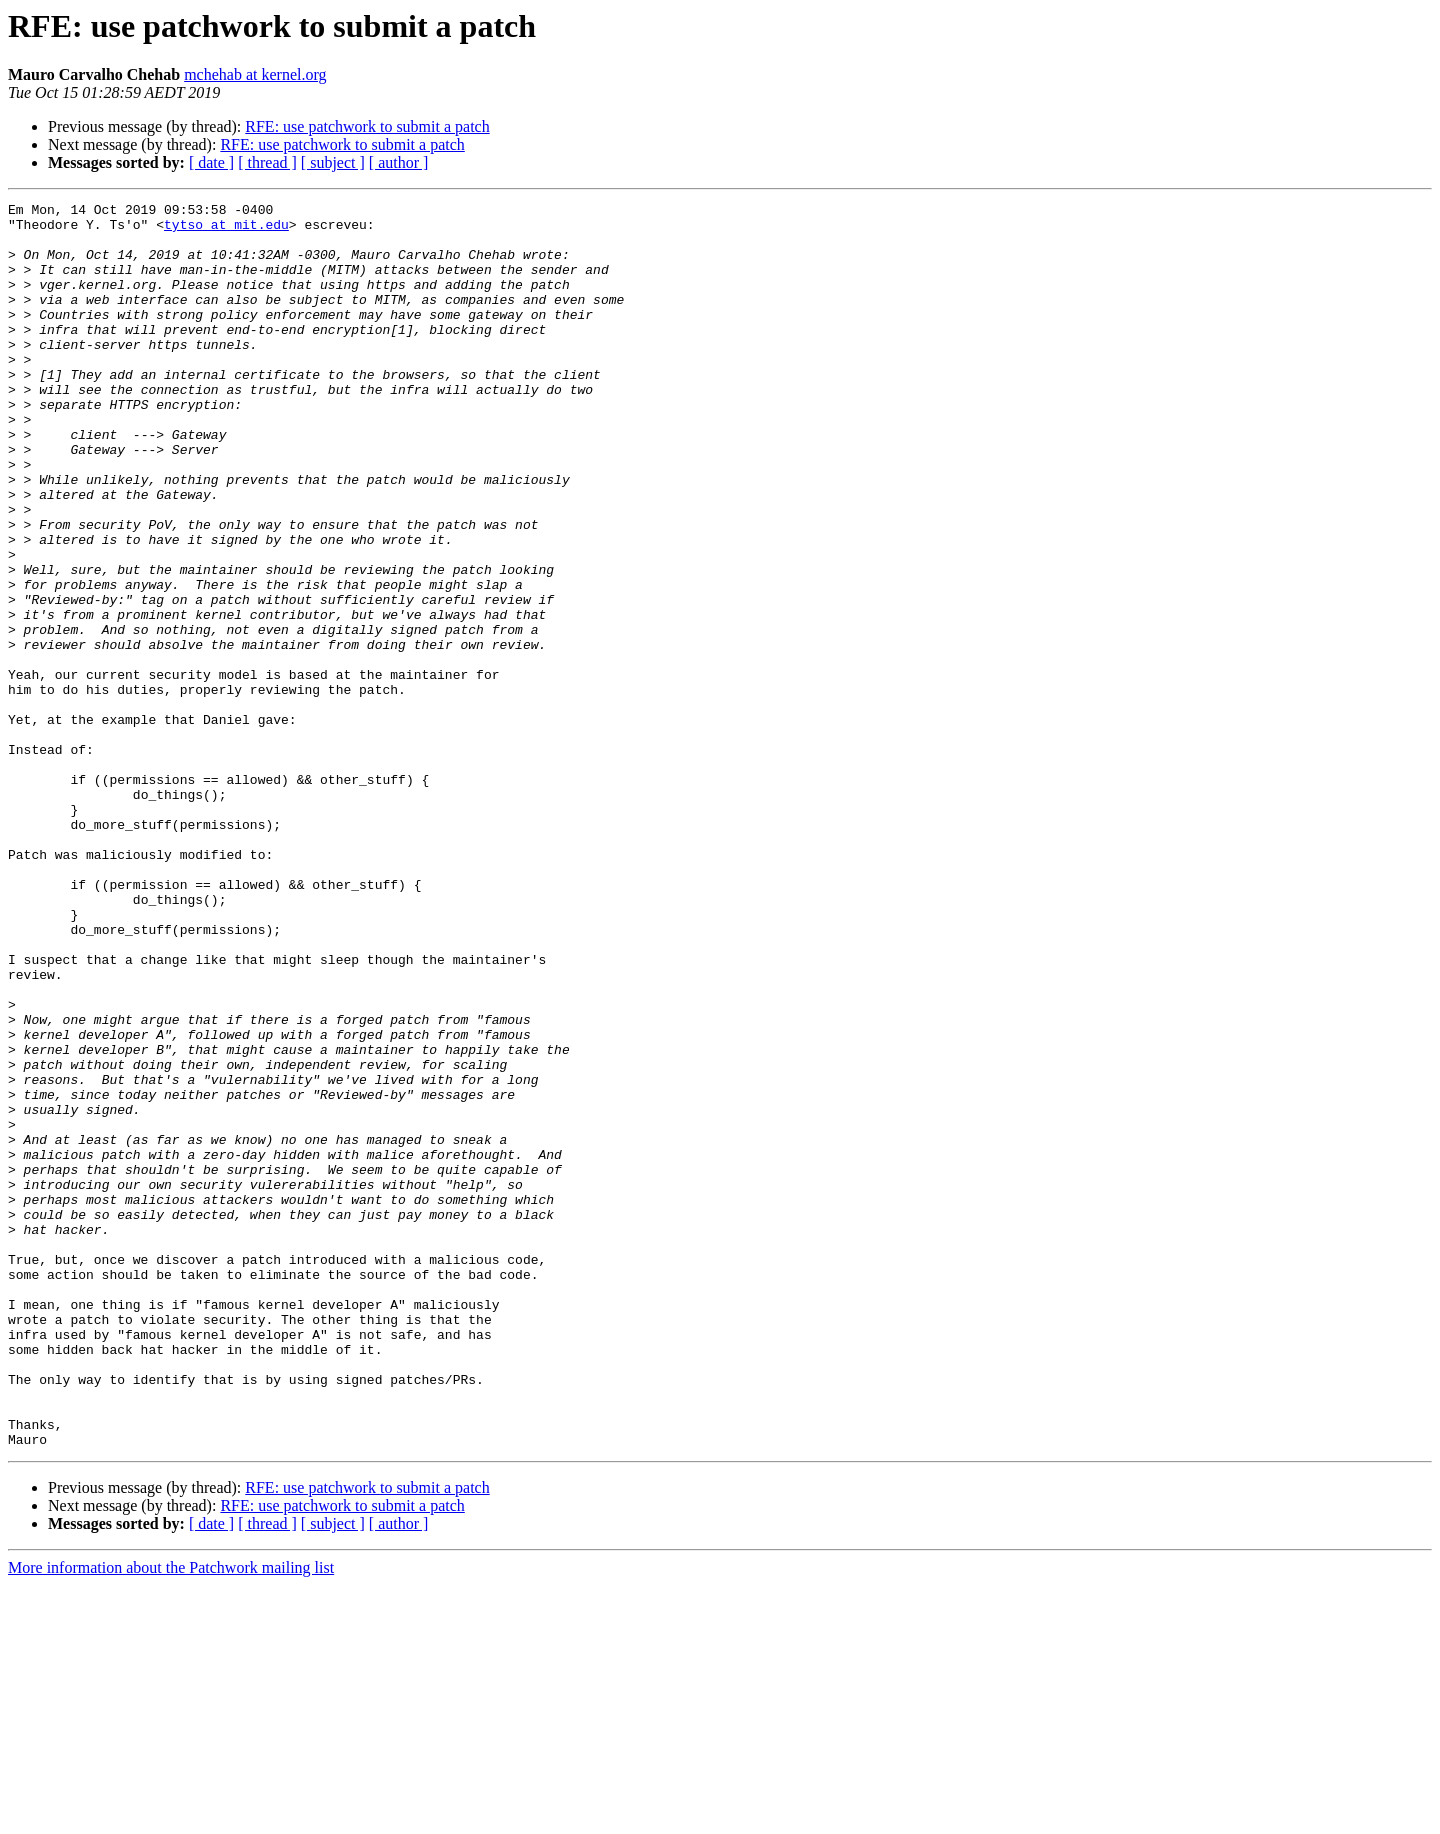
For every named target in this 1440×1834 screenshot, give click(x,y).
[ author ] (399, 162)
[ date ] (211, 162)
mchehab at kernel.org (255, 74)
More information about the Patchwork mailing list (171, 1816)
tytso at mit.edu (226, 230)
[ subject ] (333, 162)
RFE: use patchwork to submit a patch (367, 126)
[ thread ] (267, 162)
